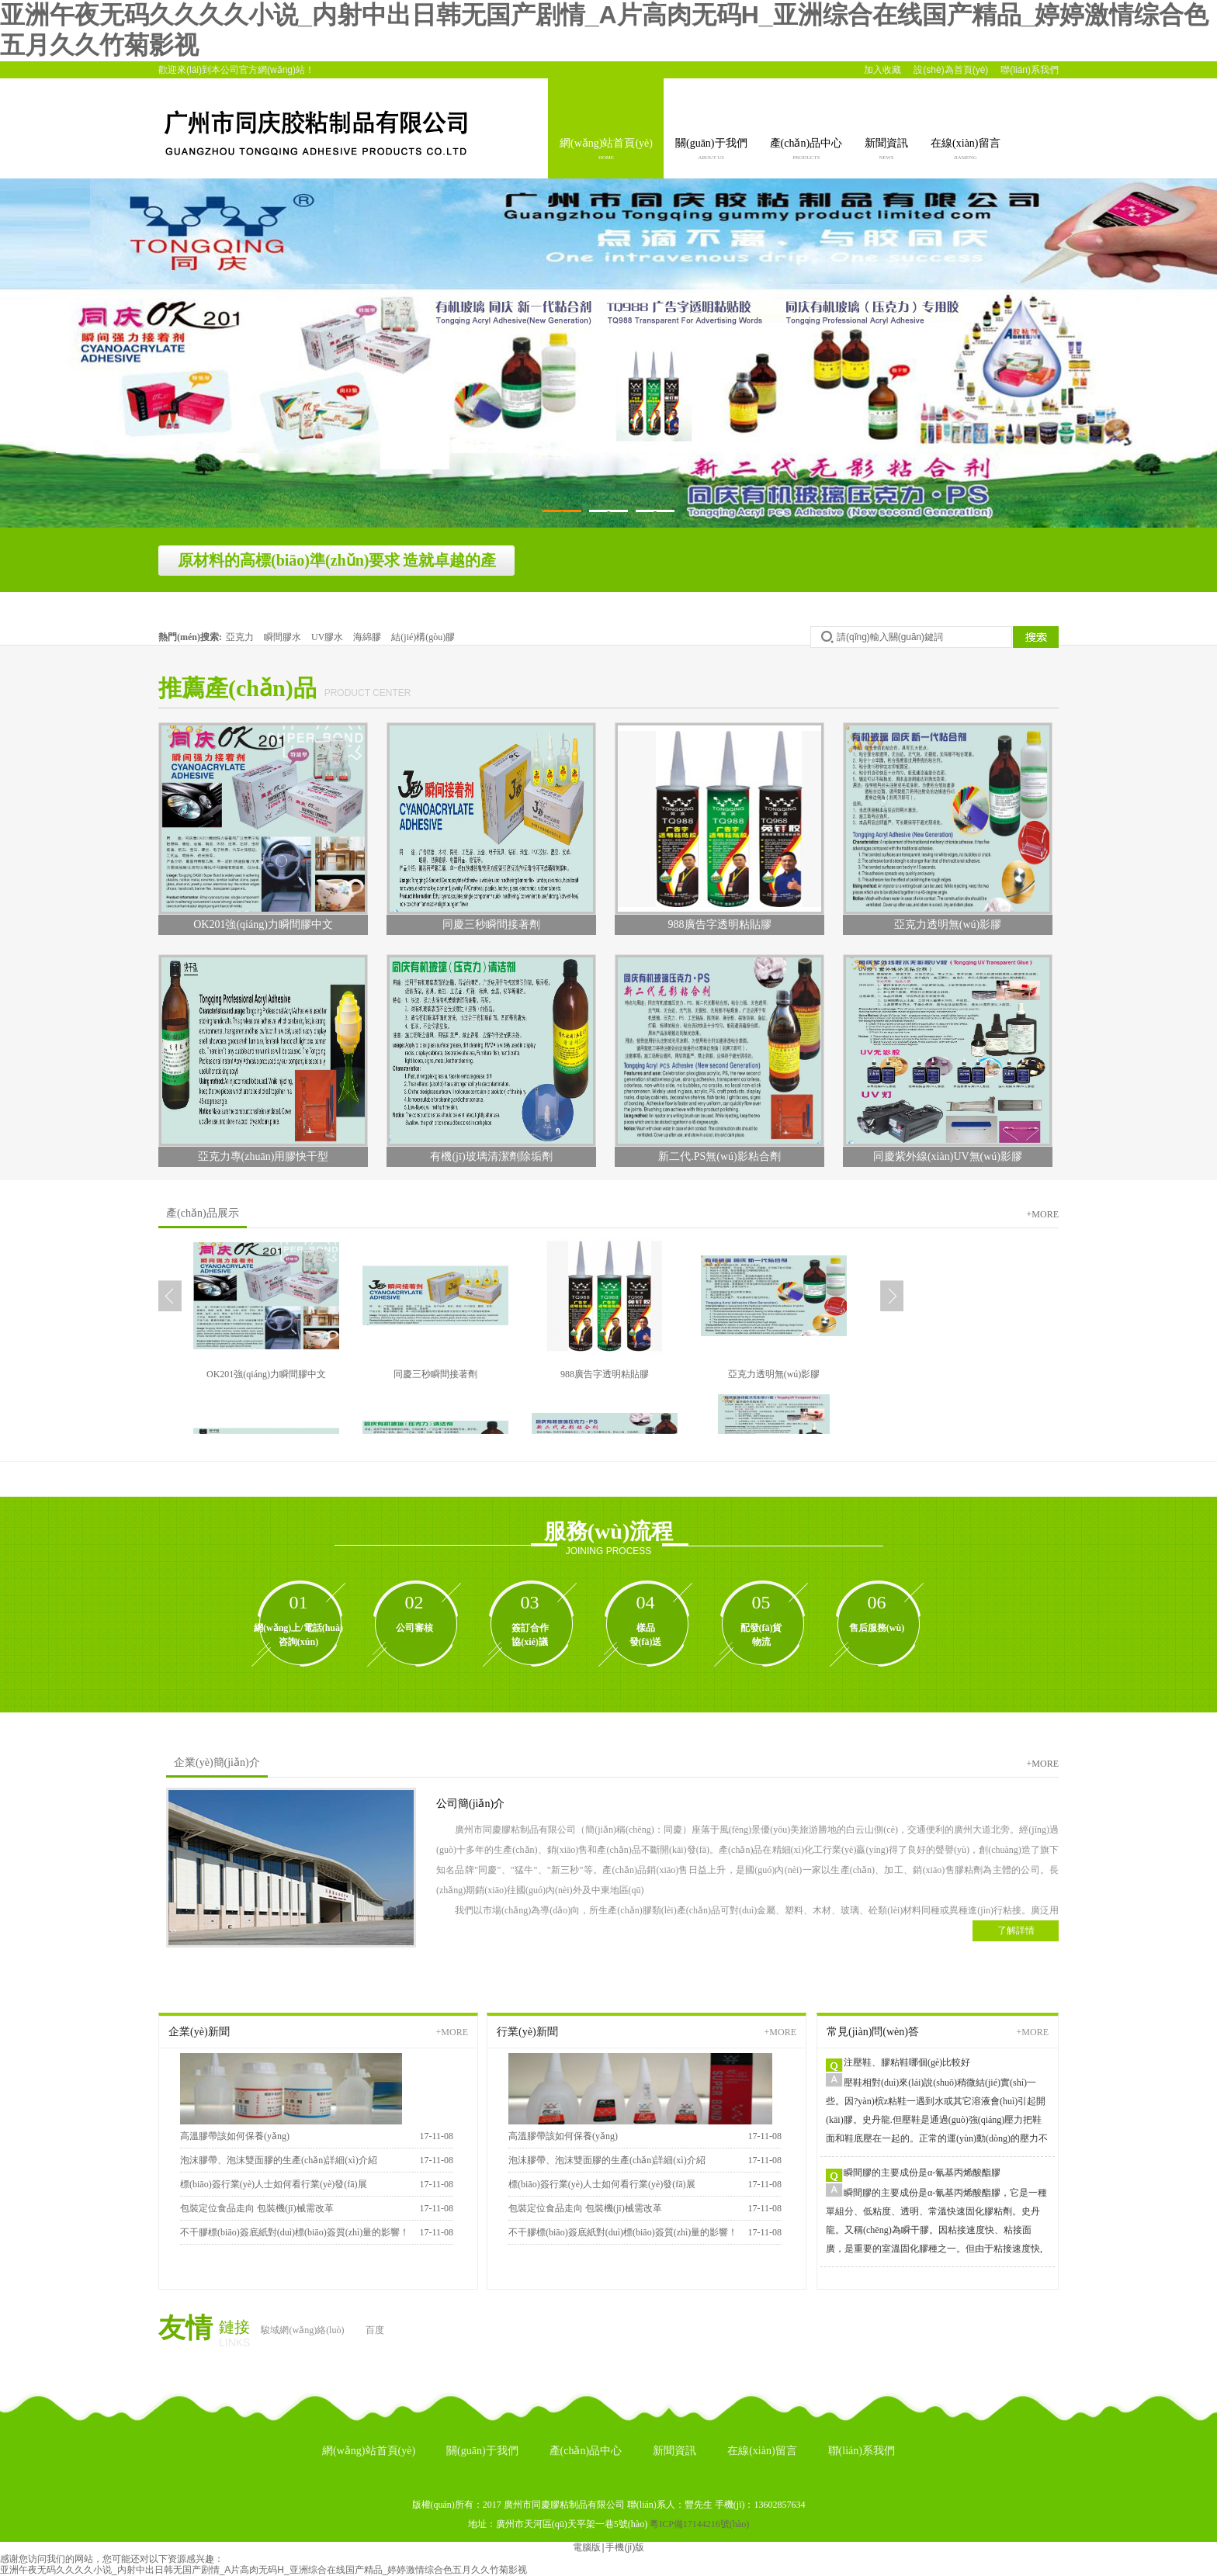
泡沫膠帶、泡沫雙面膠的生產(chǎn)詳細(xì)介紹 (607, 2160)
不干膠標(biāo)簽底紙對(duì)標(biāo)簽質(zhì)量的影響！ (294, 2232)
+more (1043, 1214)
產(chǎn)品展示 (202, 1213)
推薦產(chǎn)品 (237, 688)
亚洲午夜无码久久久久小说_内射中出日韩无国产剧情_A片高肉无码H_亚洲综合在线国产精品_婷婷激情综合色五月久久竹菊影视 (263, 2569)
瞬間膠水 (283, 637)
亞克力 (241, 637)
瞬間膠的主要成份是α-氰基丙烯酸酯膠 (922, 2172)
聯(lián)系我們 (1029, 69)
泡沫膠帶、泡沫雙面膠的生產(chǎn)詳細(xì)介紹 (278, 2160)
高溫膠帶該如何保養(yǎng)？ (563, 2136)
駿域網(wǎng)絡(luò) (302, 2330)
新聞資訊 (886, 150)
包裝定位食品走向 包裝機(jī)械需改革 (257, 2208)
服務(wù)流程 (608, 1531)
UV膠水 (328, 637)
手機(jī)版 (624, 2547)
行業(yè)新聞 (527, 2032)
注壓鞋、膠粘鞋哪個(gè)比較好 (907, 2062)
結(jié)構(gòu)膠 (423, 637)
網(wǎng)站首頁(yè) (606, 150)
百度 (375, 2330)
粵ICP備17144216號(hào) (699, 2524)
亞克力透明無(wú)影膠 (774, 1374)
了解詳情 (1016, 1930)
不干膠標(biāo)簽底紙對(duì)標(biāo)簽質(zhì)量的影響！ (622, 2232)
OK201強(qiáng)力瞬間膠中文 (266, 1374)
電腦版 (587, 2547)
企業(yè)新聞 (199, 2032)
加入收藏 (882, 69)
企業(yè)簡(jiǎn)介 (217, 1762)
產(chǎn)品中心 (806, 150)
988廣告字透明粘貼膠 (604, 1374)
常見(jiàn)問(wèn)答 (873, 2032)
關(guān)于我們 (711, 150)
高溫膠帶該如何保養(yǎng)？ (235, 2136)
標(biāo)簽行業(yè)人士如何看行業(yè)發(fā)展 (273, 2184)
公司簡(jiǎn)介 (470, 1803)
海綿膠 (368, 637)
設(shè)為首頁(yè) (951, 69)
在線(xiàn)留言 (965, 150)
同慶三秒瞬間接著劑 (435, 1374)
